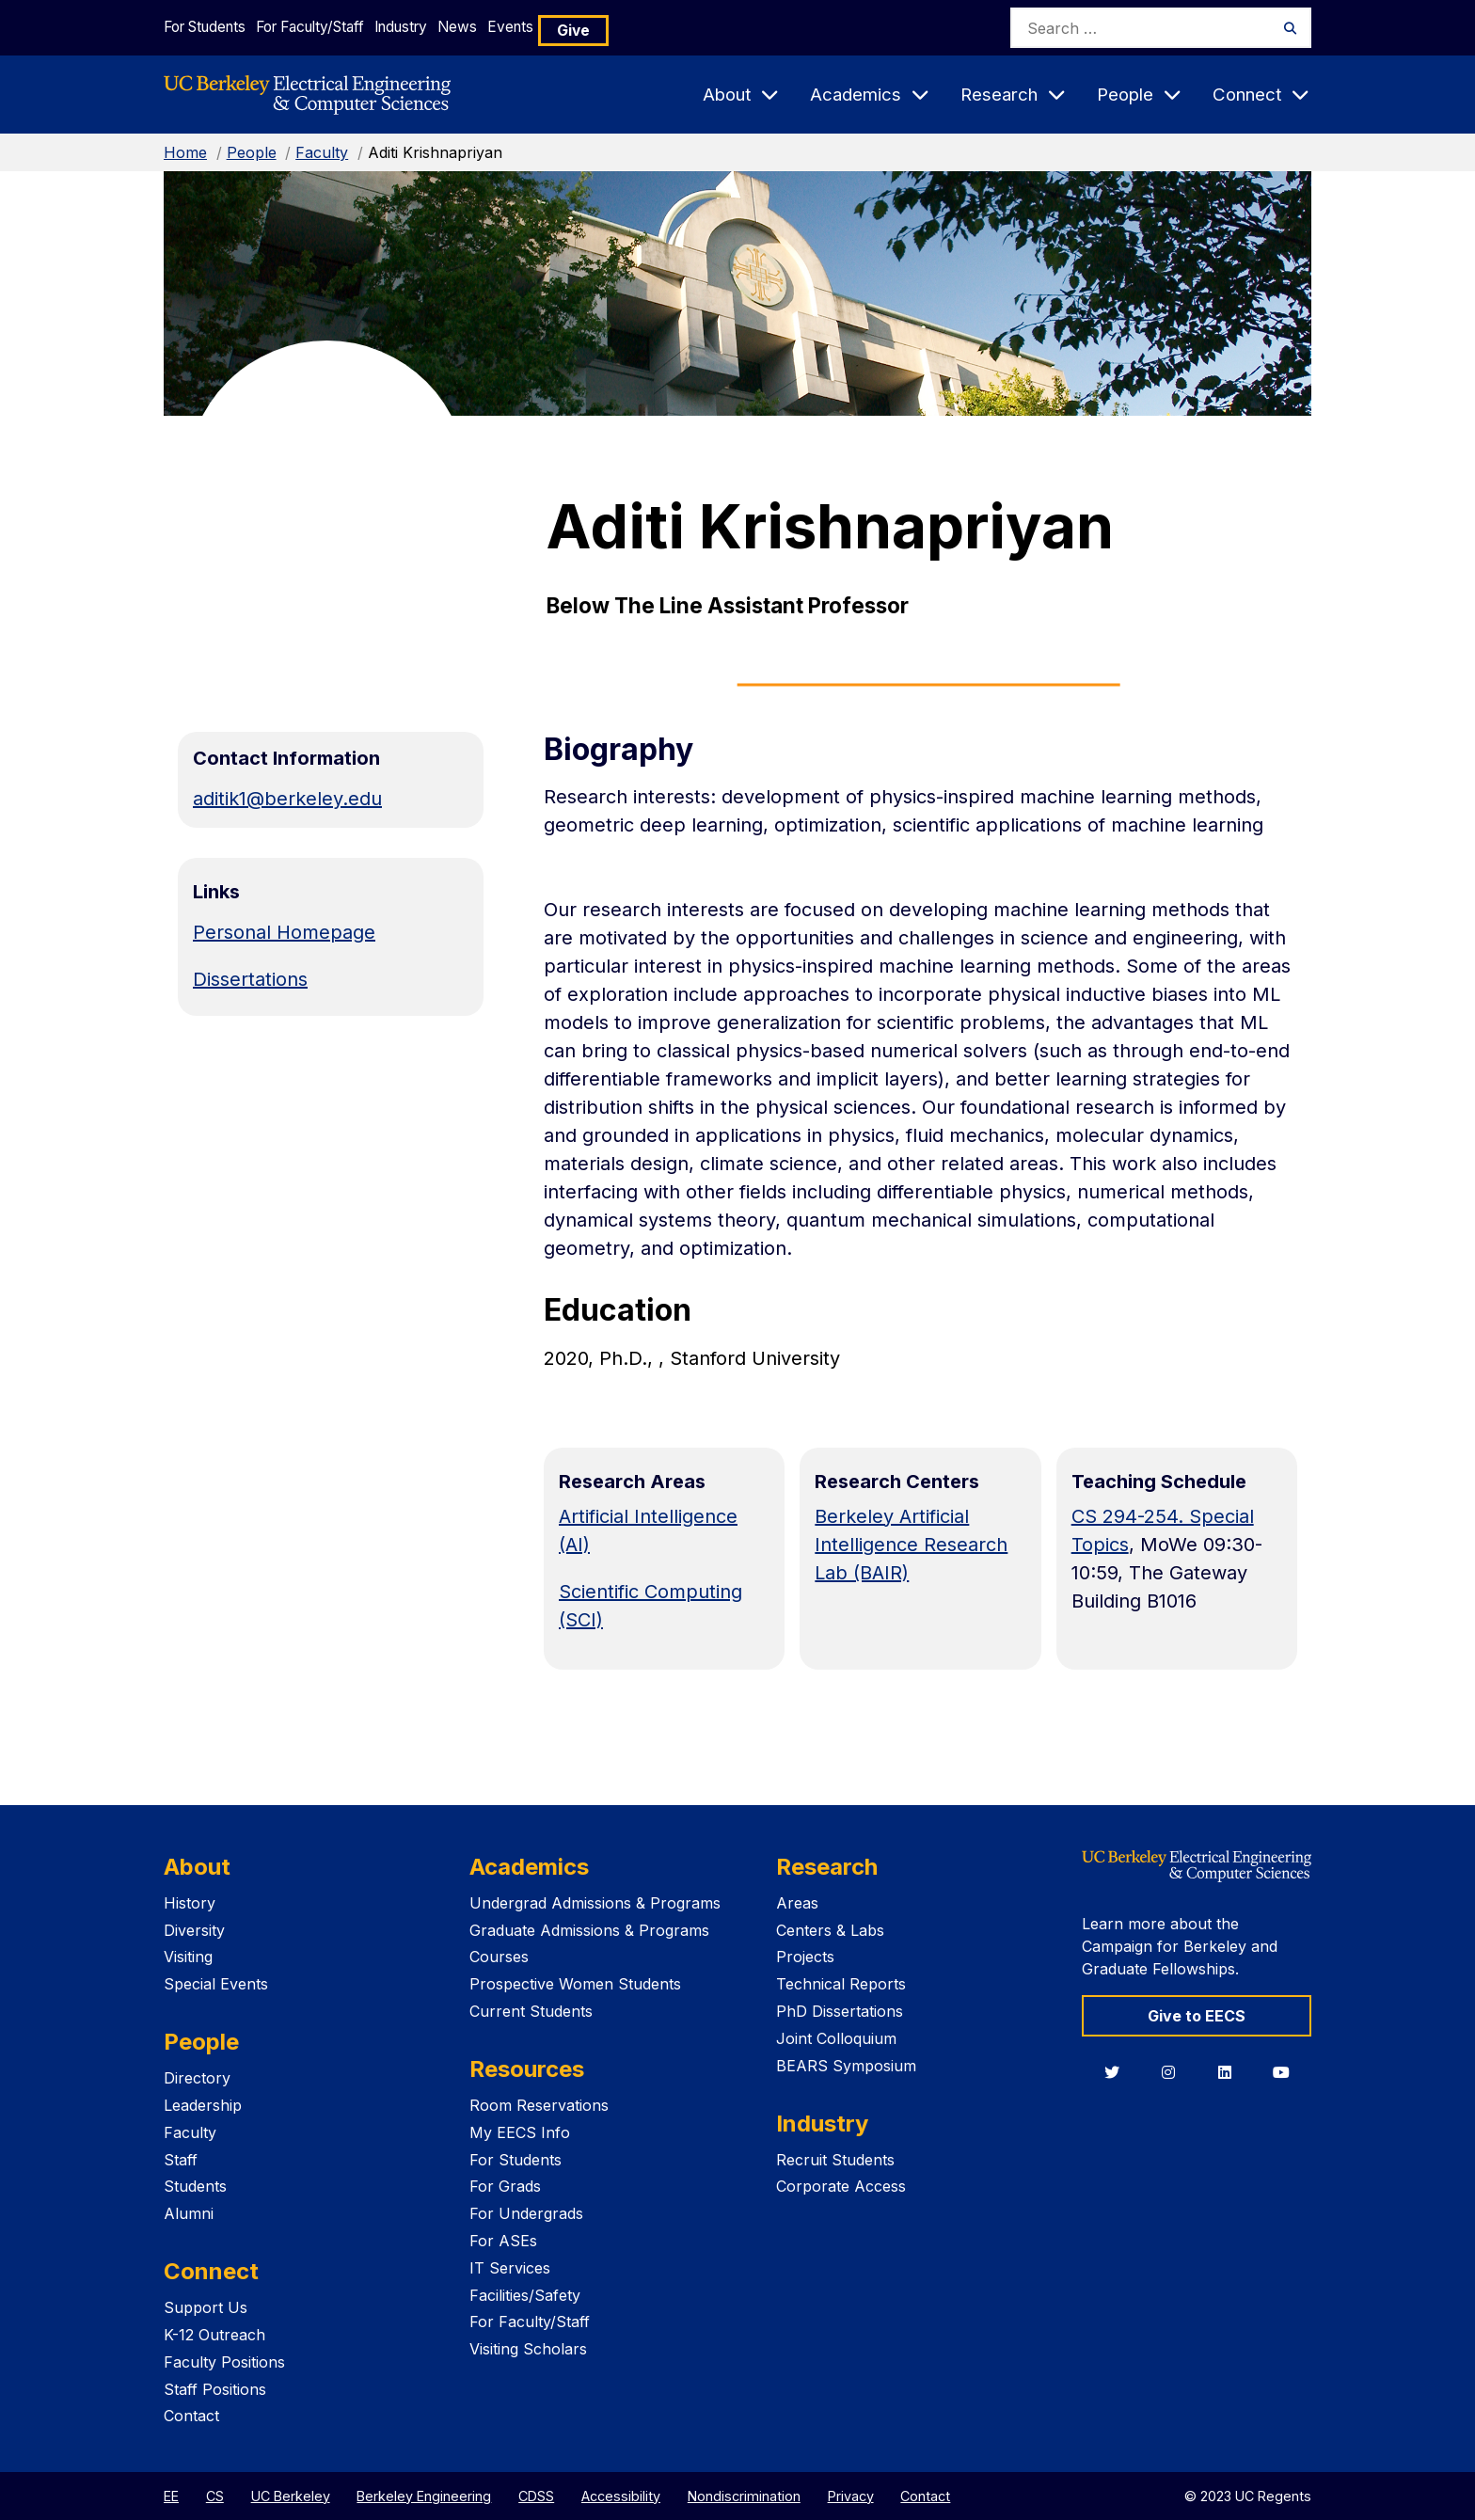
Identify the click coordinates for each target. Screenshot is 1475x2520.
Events (585, 27)
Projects (805, 1956)
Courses (499, 1956)
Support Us (205, 2307)
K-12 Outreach (214, 2334)
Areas (797, 1903)
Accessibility (620, 2496)
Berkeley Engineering (424, 2496)
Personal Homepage (284, 932)
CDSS (536, 2496)
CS (215, 2496)
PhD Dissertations (839, 2011)
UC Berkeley (290, 2496)
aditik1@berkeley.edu (287, 798)
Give (657, 28)
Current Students (531, 2011)
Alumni (189, 2213)
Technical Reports (841, 1983)
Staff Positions (215, 2389)
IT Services (509, 2267)
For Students (204, 27)
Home (185, 152)
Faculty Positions (224, 2362)
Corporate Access (841, 2186)
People (252, 152)
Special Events (216, 1983)
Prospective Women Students (575, 1983)
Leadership (203, 2105)
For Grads (505, 2186)
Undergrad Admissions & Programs (595, 1903)
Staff (181, 2159)
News (513, 27)
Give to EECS (1196, 2015)
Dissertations (250, 979)
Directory (197, 2077)
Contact (191, 2415)
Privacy (851, 2496)
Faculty (321, 152)
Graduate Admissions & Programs (589, 1930)
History (189, 1903)
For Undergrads (526, 2213)
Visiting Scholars (528, 2348)
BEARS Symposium (846, 2065)
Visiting (188, 1956)
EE (171, 2496)
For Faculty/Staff (328, 27)
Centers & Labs (830, 1930)
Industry (436, 27)
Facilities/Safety (524, 2295)
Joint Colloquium (836, 2038)
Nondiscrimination (744, 2496)
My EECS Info (519, 2132)
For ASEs (503, 2240)
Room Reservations (539, 2105)
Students (195, 2186)
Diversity (194, 1930)
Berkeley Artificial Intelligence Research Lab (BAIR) (911, 1544)
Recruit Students (835, 2159)
